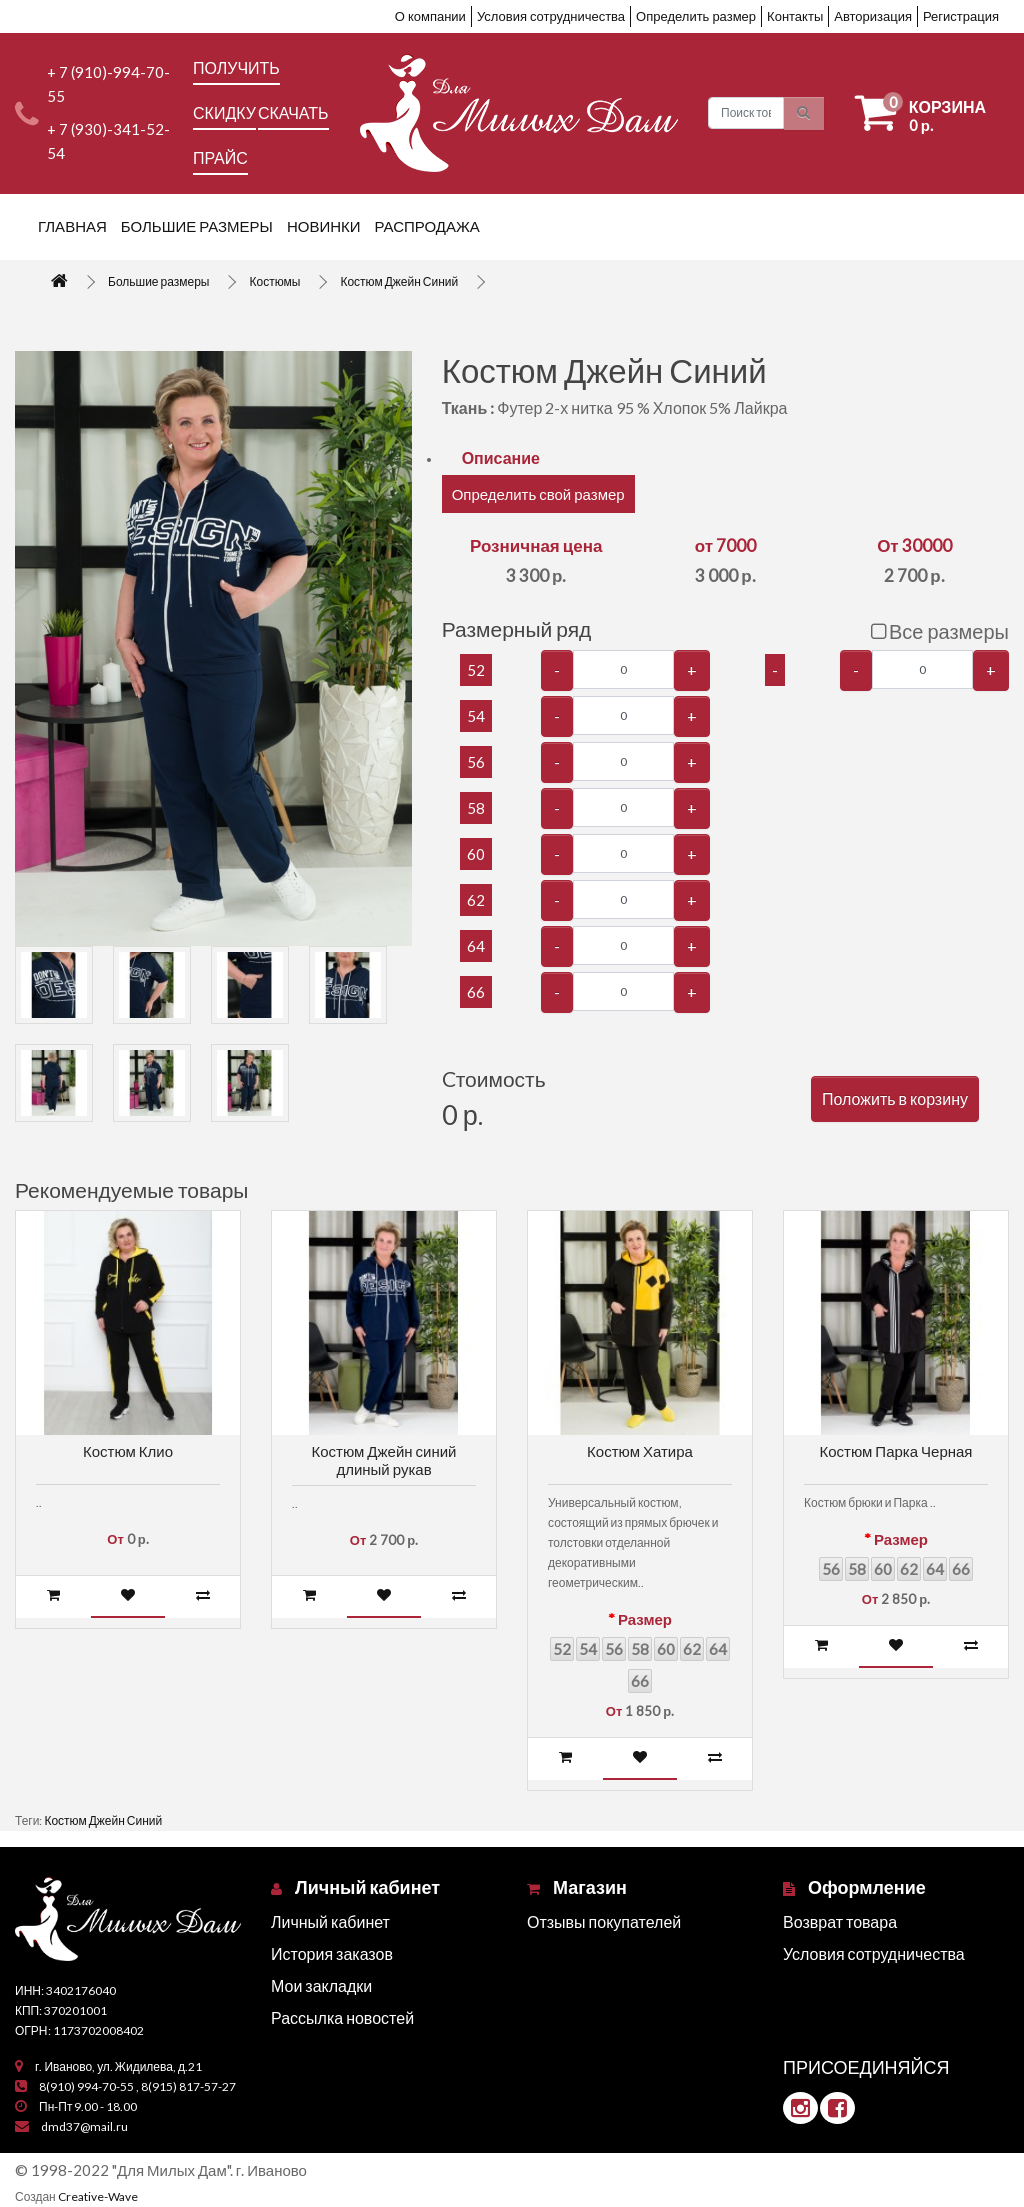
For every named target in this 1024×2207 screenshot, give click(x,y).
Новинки (324, 226)
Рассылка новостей (342, 2017)
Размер (645, 1619)
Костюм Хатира (640, 1451)
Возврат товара (840, 1921)
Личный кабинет (330, 1921)
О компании (430, 16)
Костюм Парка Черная (896, 1451)
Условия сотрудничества (551, 16)
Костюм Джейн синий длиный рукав (384, 1460)
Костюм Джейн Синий (399, 281)
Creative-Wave (98, 2196)
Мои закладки (321, 1985)
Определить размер (696, 16)
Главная (72, 226)
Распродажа (427, 226)
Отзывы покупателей (604, 1921)
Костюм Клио (128, 1451)
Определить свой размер (538, 494)
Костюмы (274, 281)
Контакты (795, 16)
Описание (501, 457)
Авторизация (873, 16)
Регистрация (961, 16)
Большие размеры (197, 226)
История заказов (332, 1953)
